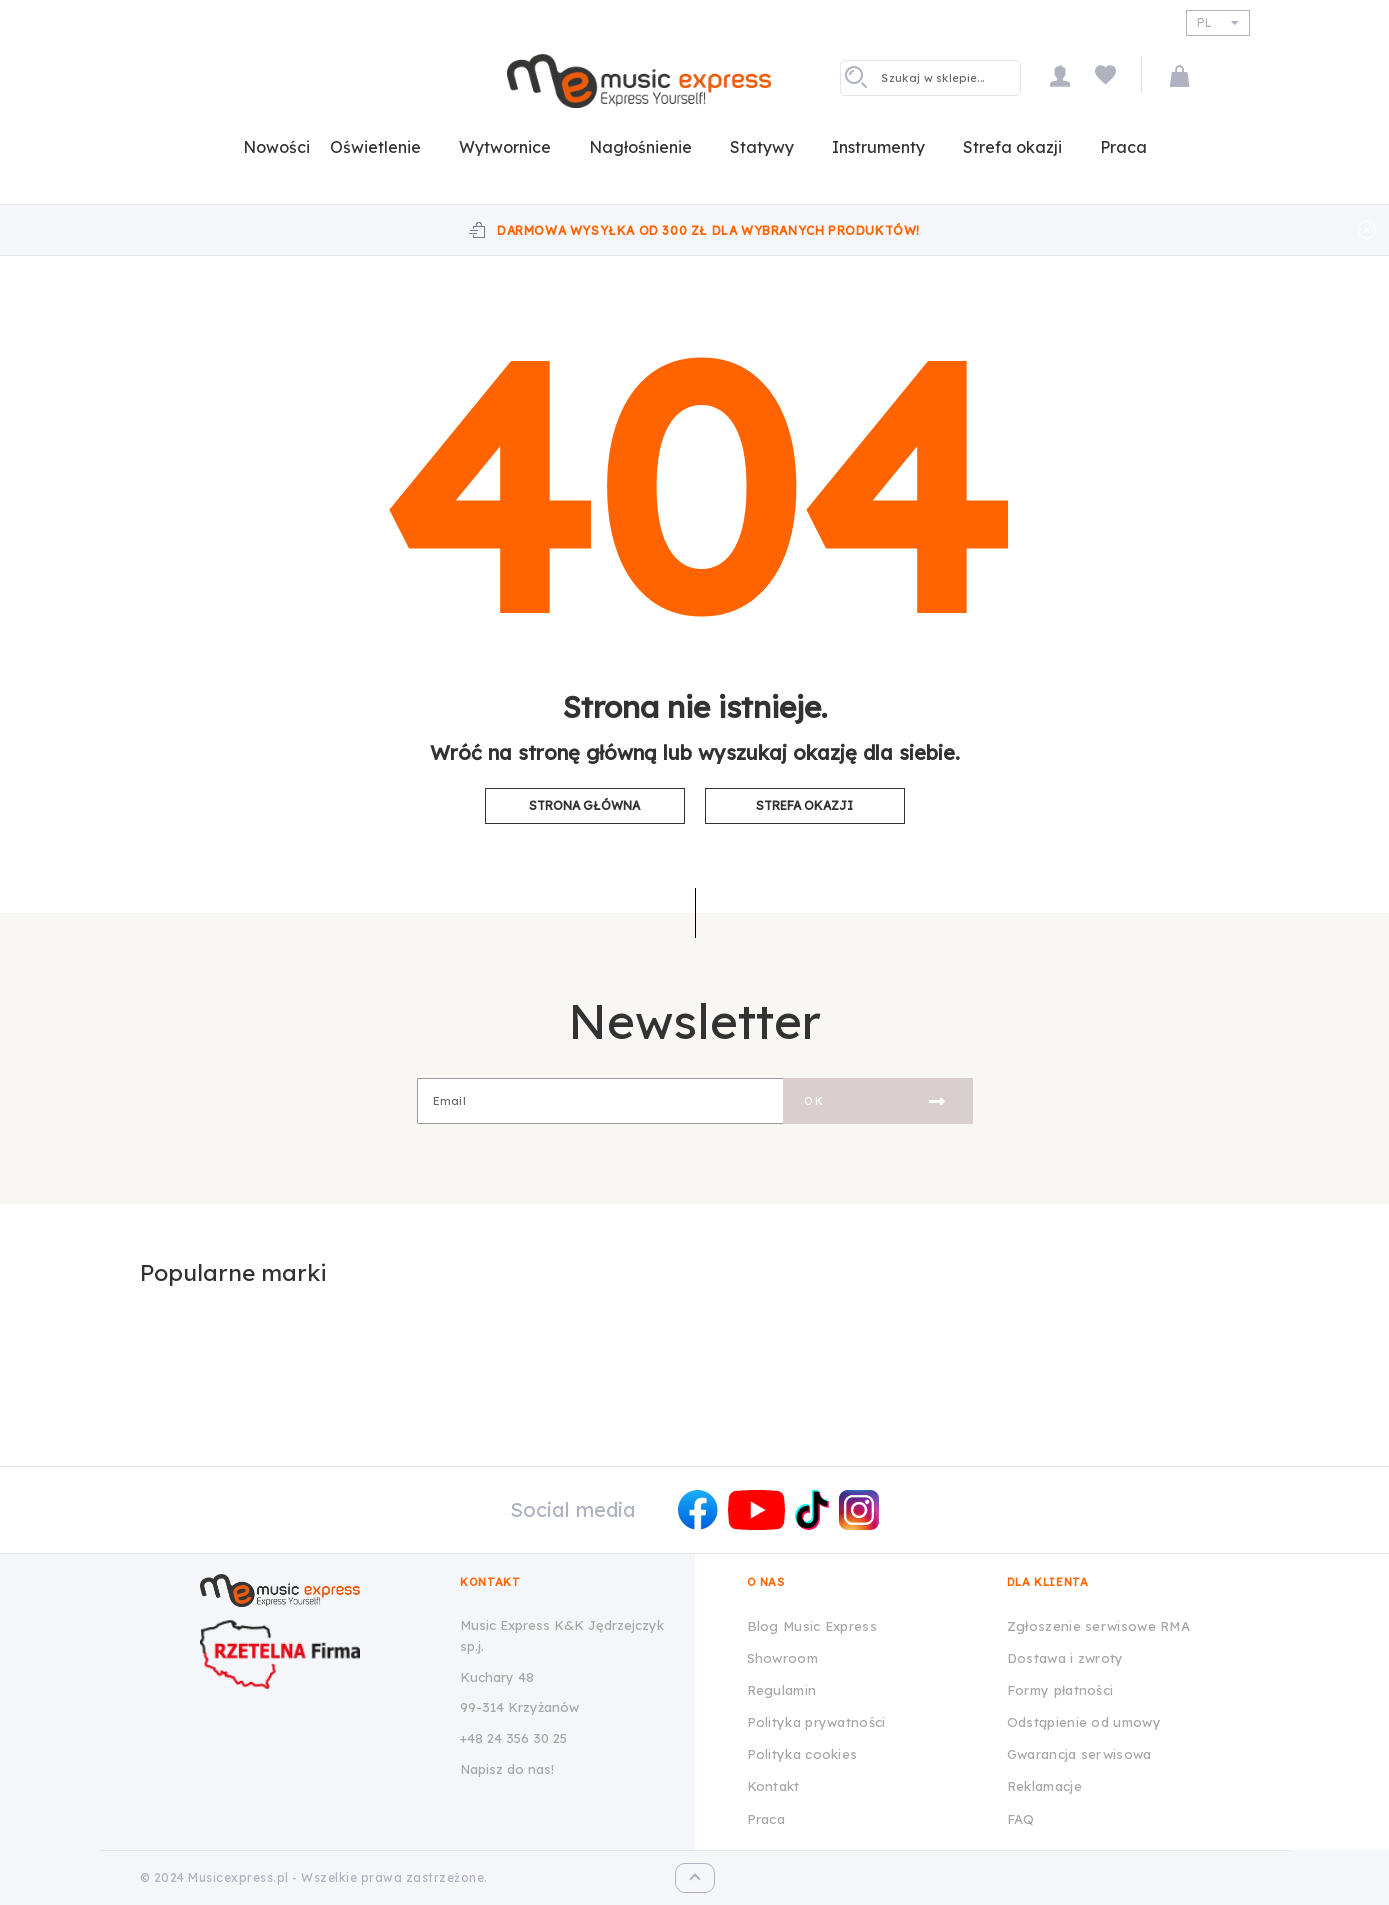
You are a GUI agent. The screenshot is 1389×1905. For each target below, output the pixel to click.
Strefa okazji (804, 805)
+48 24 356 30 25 (513, 1738)
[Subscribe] (878, 1101)
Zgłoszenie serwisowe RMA (1098, 1626)
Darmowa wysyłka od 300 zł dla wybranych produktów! (708, 230)
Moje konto (1060, 75)
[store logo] (639, 81)
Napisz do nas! (507, 1769)
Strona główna (584, 805)
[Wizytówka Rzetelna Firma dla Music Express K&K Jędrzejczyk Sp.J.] (314, 1654)
